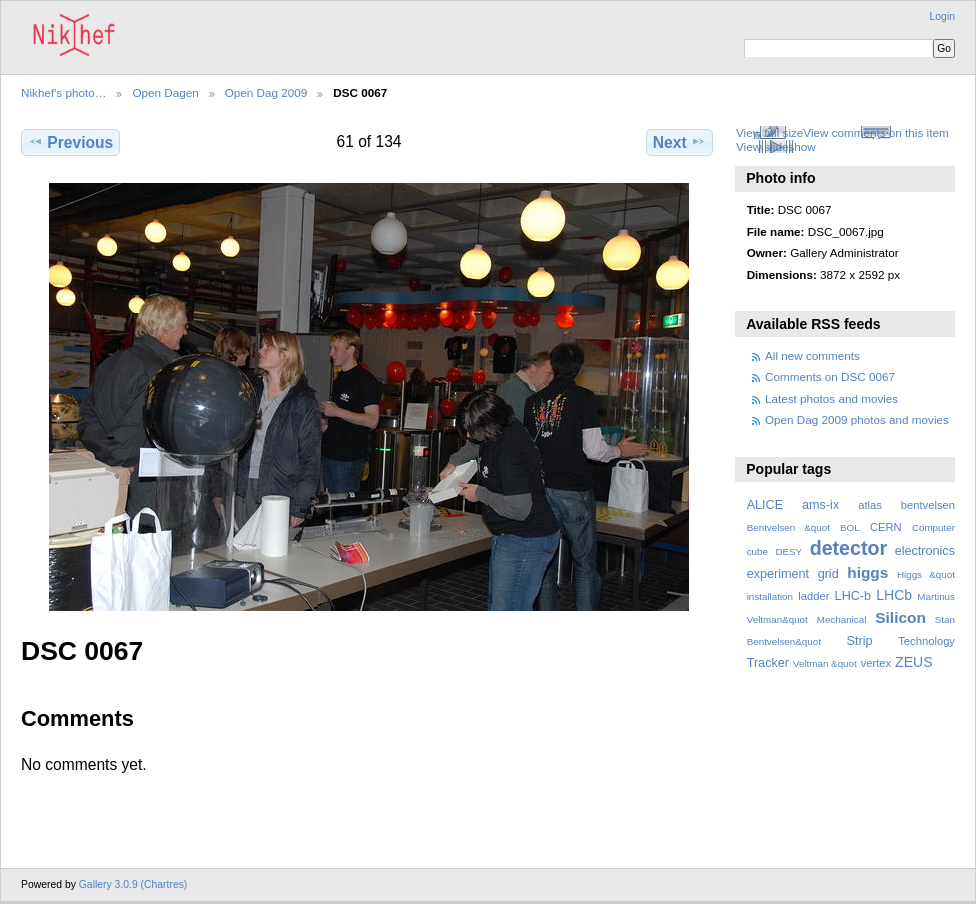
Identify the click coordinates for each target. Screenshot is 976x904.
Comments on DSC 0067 (830, 376)
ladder (813, 596)
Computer (933, 527)
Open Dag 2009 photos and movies (857, 419)
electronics (925, 551)
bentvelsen (928, 505)
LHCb (894, 595)
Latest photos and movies (831, 398)
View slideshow (776, 146)
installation (770, 596)
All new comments (812, 355)
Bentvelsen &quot (788, 527)
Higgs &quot (926, 574)
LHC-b (853, 596)
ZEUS (913, 662)
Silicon (900, 617)
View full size (769, 132)
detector (849, 548)
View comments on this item (875, 132)
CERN (886, 527)
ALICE (765, 505)
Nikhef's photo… (63, 92)
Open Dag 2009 (266, 92)
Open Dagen (165, 92)
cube (757, 551)
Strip (860, 641)
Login (942, 16)
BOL (850, 527)
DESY (788, 551)
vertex (876, 663)
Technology (926, 641)
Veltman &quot (825, 663)
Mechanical (842, 619)
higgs (867, 572)
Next (679, 142)
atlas (870, 505)
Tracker (768, 663)
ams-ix (820, 505)
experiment (778, 574)
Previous (70, 142)
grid (828, 574)
